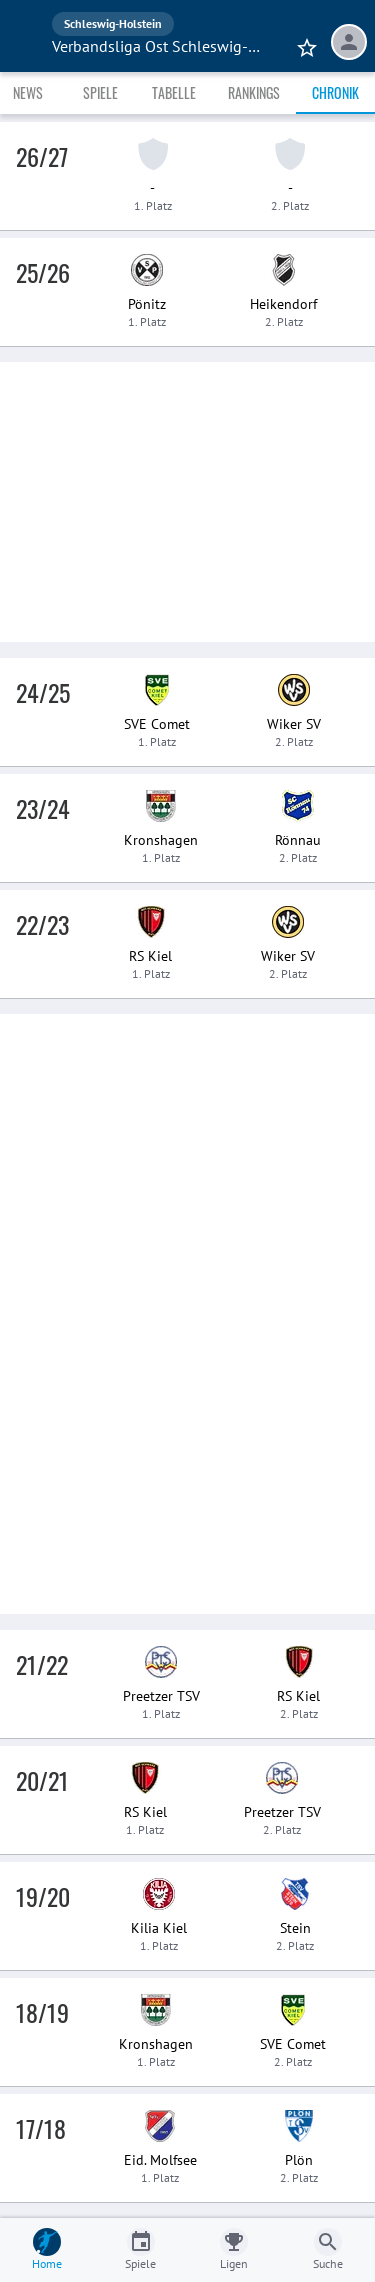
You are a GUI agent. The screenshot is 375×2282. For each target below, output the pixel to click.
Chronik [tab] (335, 92)
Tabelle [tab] (174, 92)
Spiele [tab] (100, 92)
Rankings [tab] (254, 92)
